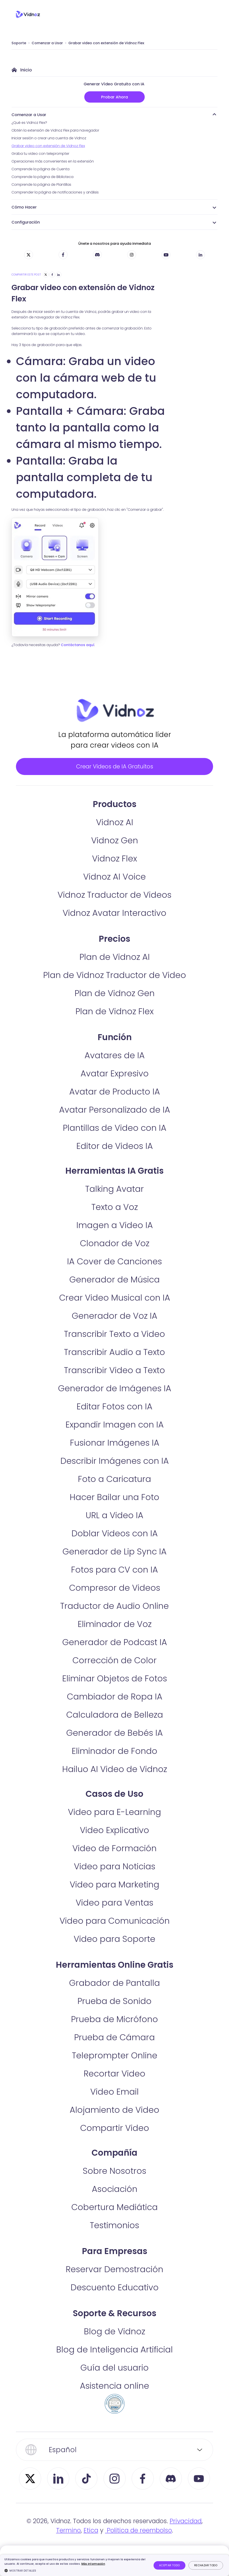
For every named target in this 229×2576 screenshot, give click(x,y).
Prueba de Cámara (114, 2047)
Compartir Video (114, 2138)
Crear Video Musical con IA (114, 1307)
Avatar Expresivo (115, 1083)
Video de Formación (114, 1858)
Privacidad (186, 2531)
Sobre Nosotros (114, 2181)
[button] (76, 2570)
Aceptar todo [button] (169, 2565)
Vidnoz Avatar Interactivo (114, 923)
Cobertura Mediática (114, 2217)
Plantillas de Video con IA (114, 1138)
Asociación (114, 2199)
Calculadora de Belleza (114, 1724)
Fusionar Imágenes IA (114, 1452)
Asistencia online (114, 2396)
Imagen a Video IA (114, 1235)
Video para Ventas (114, 1912)
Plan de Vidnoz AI (114, 967)
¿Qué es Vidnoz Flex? (29, 122)
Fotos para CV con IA (114, 1579)
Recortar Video (114, 2083)
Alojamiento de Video (114, 2120)
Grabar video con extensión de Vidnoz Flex (106, 43)
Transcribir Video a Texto (114, 1380)
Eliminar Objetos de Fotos (114, 1688)
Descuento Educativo (115, 2297)
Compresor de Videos (114, 1598)
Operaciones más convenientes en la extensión (53, 161)
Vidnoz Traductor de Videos (114, 905)
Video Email (114, 2101)
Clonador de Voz (114, 1253)
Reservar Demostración (114, 2279)
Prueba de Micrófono (114, 2029)
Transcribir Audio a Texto (114, 1362)
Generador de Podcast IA (114, 1652)
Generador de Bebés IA (114, 1743)
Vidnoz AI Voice (114, 886)
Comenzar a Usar (47, 43)
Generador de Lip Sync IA (114, 1561)
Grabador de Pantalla (114, 1993)
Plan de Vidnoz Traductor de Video (114, 985)
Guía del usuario (114, 2377)
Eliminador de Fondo (114, 1761)
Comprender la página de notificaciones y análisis (55, 192)
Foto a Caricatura (114, 1489)
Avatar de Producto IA (114, 1101)
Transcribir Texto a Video (114, 1344)
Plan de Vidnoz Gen (115, 1003)
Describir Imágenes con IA (114, 1471)
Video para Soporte (114, 1949)
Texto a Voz (114, 1217)
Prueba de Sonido (114, 2011)
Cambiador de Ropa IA (114, 1706)
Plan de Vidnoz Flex (114, 1021)
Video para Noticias (114, 1876)
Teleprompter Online (114, 2065)
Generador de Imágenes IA (114, 1398)
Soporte (19, 43)
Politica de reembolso (138, 2540)
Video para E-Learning (114, 1822)
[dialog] (114, 2565)
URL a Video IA (114, 1525)
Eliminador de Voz (115, 1634)
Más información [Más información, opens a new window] (93, 2564)
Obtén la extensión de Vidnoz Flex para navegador (55, 130)
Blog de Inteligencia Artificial (114, 2359)
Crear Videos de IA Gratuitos (114, 771)
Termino (68, 2540)
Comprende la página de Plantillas (41, 184)
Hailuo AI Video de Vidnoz (114, 1779)
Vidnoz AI (114, 832)
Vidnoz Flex (114, 868)
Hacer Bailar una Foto (114, 1507)
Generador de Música (114, 1289)
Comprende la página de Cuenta (40, 169)
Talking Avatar (114, 1199)
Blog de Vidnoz (114, 2341)
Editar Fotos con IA (114, 1416)
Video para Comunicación (115, 1931)
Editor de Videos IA (114, 1156)
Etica (91, 2540)
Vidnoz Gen (114, 850)
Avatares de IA (115, 1065)
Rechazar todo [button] (205, 2565)
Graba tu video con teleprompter (40, 153)
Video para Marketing (114, 1894)
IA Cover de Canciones (114, 1271)
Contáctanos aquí (77, 644)
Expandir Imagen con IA (114, 1434)
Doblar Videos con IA (114, 1543)
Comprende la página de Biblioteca (42, 176)
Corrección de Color (114, 1670)
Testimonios (114, 2235)
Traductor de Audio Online (114, 1616)
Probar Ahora (114, 97)
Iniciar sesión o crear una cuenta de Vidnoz (49, 138)
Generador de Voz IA (114, 1326)
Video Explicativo (114, 1840)
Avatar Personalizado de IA (114, 1119)
